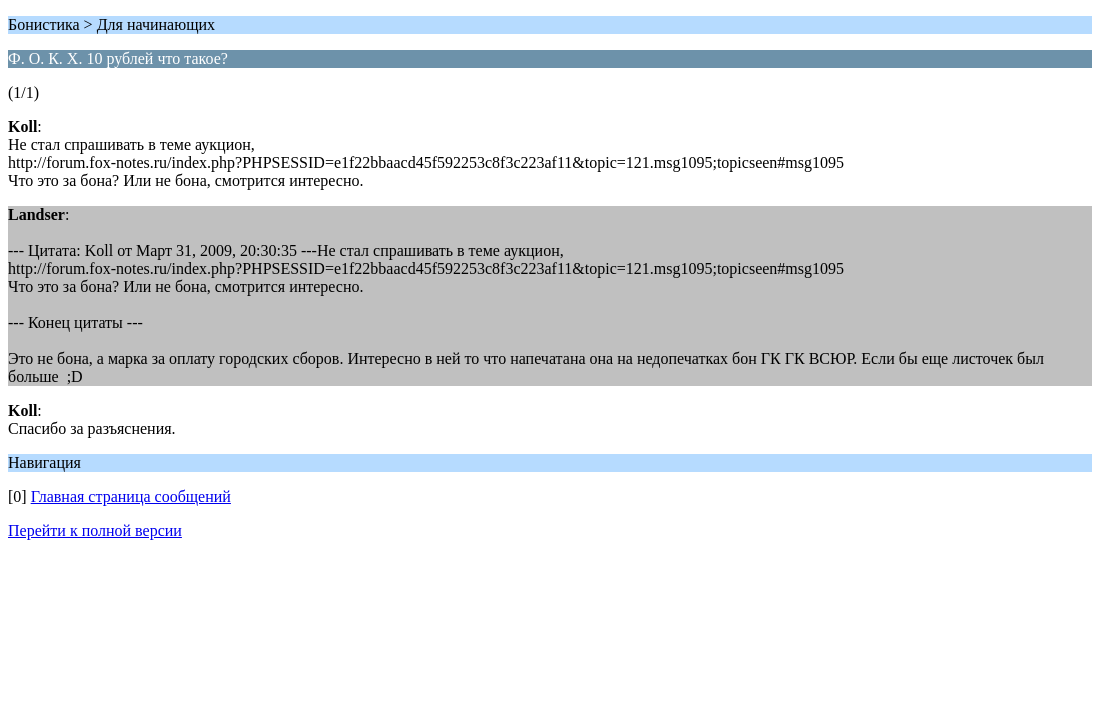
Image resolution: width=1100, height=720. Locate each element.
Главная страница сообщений (131, 496)
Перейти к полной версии (95, 530)
